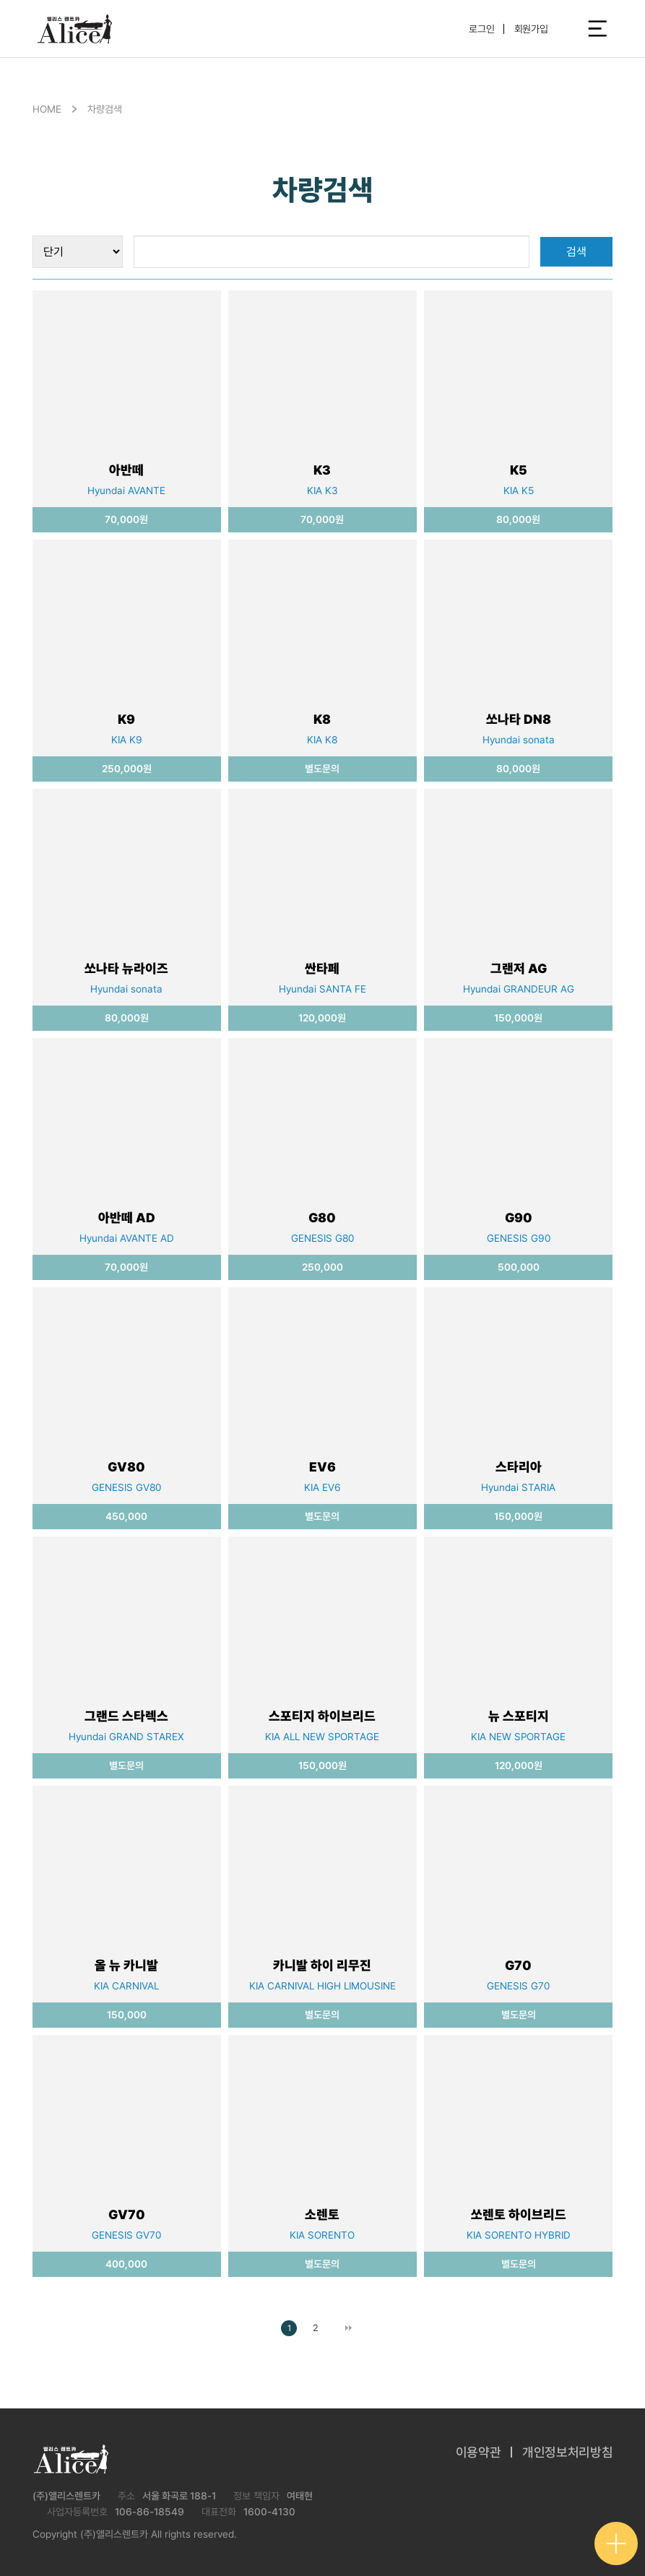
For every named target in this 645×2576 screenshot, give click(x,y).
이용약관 (478, 2452)
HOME (47, 109)
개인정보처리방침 (567, 2452)
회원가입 (531, 29)
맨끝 (349, 2328)
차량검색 (104, 109)
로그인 (482, 29)
